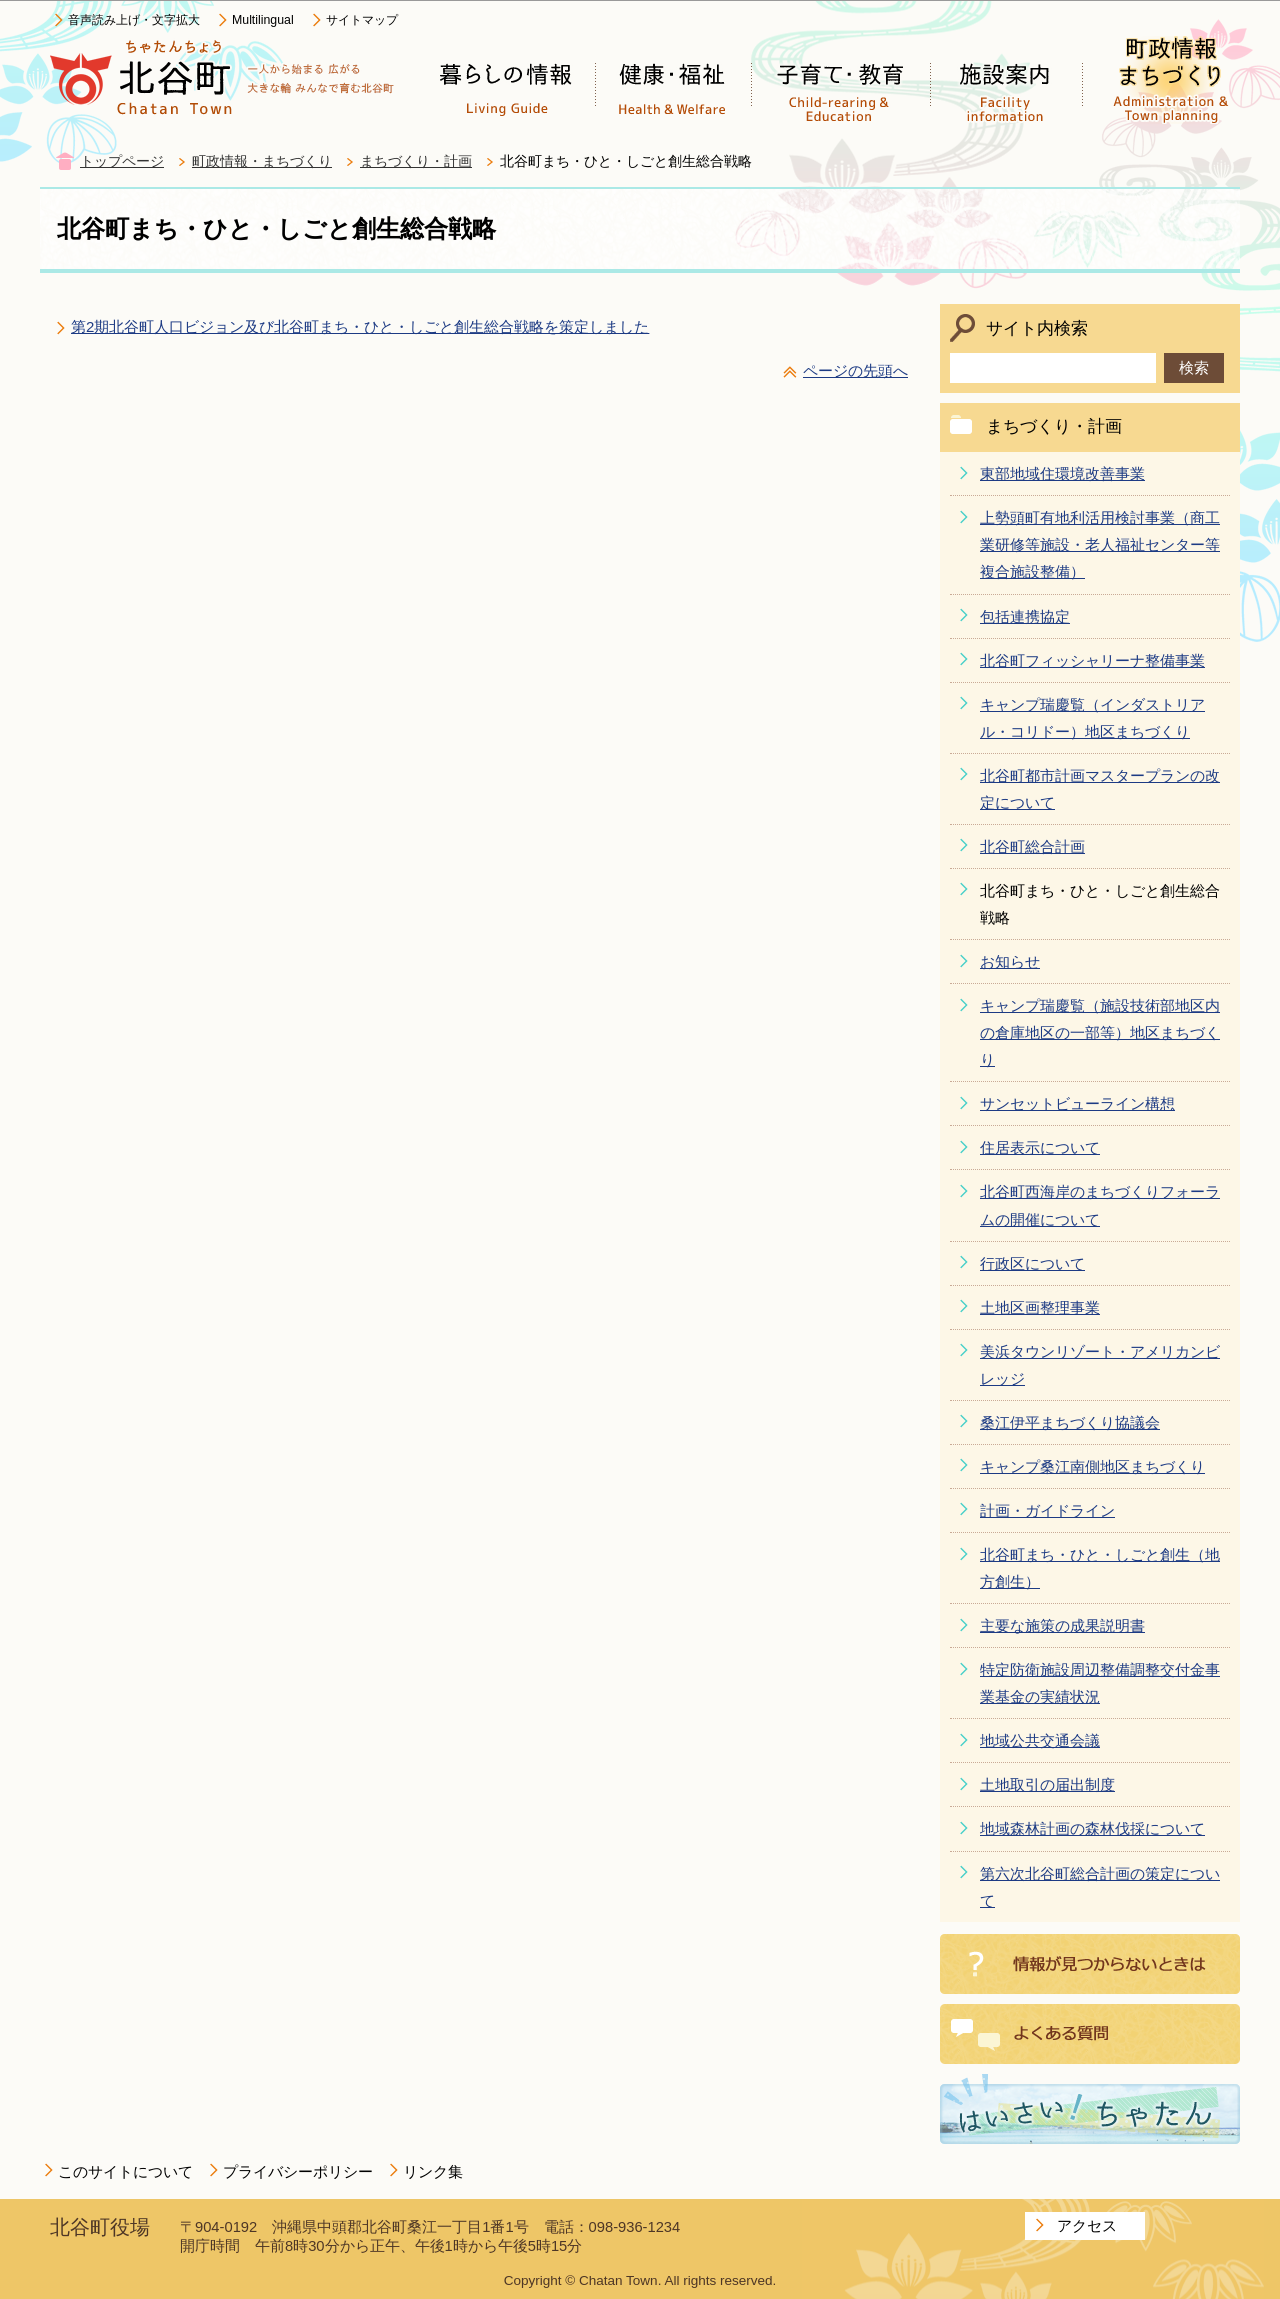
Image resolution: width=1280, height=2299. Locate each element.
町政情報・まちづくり (262, 161)
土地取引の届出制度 (1047, 1784)
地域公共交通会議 (1040, 1740)
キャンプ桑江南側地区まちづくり (1092, 1466)
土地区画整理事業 (1040, 1307)
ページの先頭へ (855, 370)
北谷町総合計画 (1032, 846)
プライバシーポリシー (298, 2171)
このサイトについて (125, 2171)
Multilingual (263, 20)
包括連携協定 (1025, 616)
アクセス (1087, 2225)
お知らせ (1010, 961)
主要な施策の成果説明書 (1062, 1625)
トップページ (122, 161)
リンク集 (433, 2171)
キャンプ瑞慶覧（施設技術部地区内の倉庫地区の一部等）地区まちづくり (1100, 1032)
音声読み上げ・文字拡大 (134, 20)
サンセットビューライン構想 (1077, 1103)
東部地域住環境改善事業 (1062, 473)
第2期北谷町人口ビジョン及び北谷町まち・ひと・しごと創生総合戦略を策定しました (360, 326)
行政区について (1032, 1263)
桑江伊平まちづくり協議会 (1070, 1422)
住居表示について (1040, 1147)
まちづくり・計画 (416, 161)
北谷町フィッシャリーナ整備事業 (1092, 660)
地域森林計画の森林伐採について (1092, 1828)
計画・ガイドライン (1047, 1510)
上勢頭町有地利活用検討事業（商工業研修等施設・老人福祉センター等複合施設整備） (1100, 544)
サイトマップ (362, 20)
